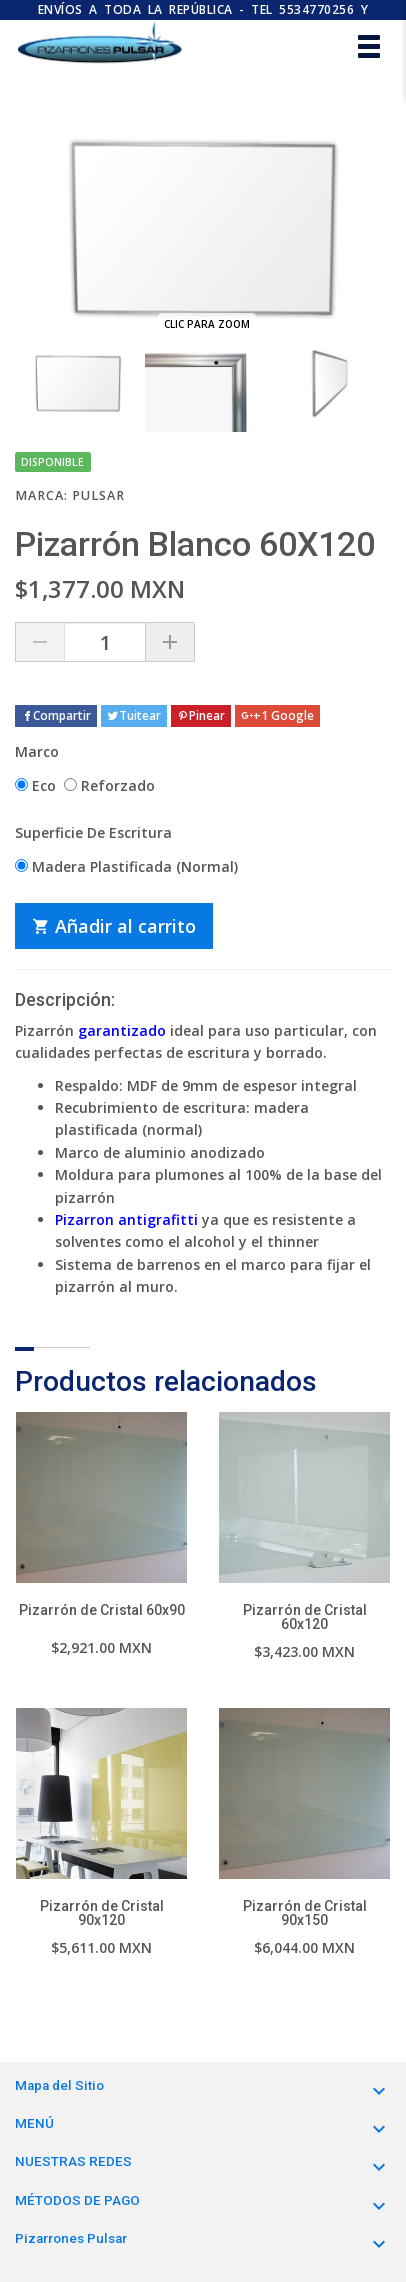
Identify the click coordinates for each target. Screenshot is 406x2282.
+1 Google (277, 715)
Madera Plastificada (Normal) (126, 866)
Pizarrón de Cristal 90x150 (305, 1913)
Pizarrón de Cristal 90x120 (102, 1913)
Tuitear (134, 715)
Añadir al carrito (114, 926)
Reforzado (109, 785)
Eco (35, 785)
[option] (78, 383)
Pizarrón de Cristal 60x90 (102, 1610)
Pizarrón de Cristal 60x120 (305, 1617)
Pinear (201, 715)
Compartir (56, 715)
